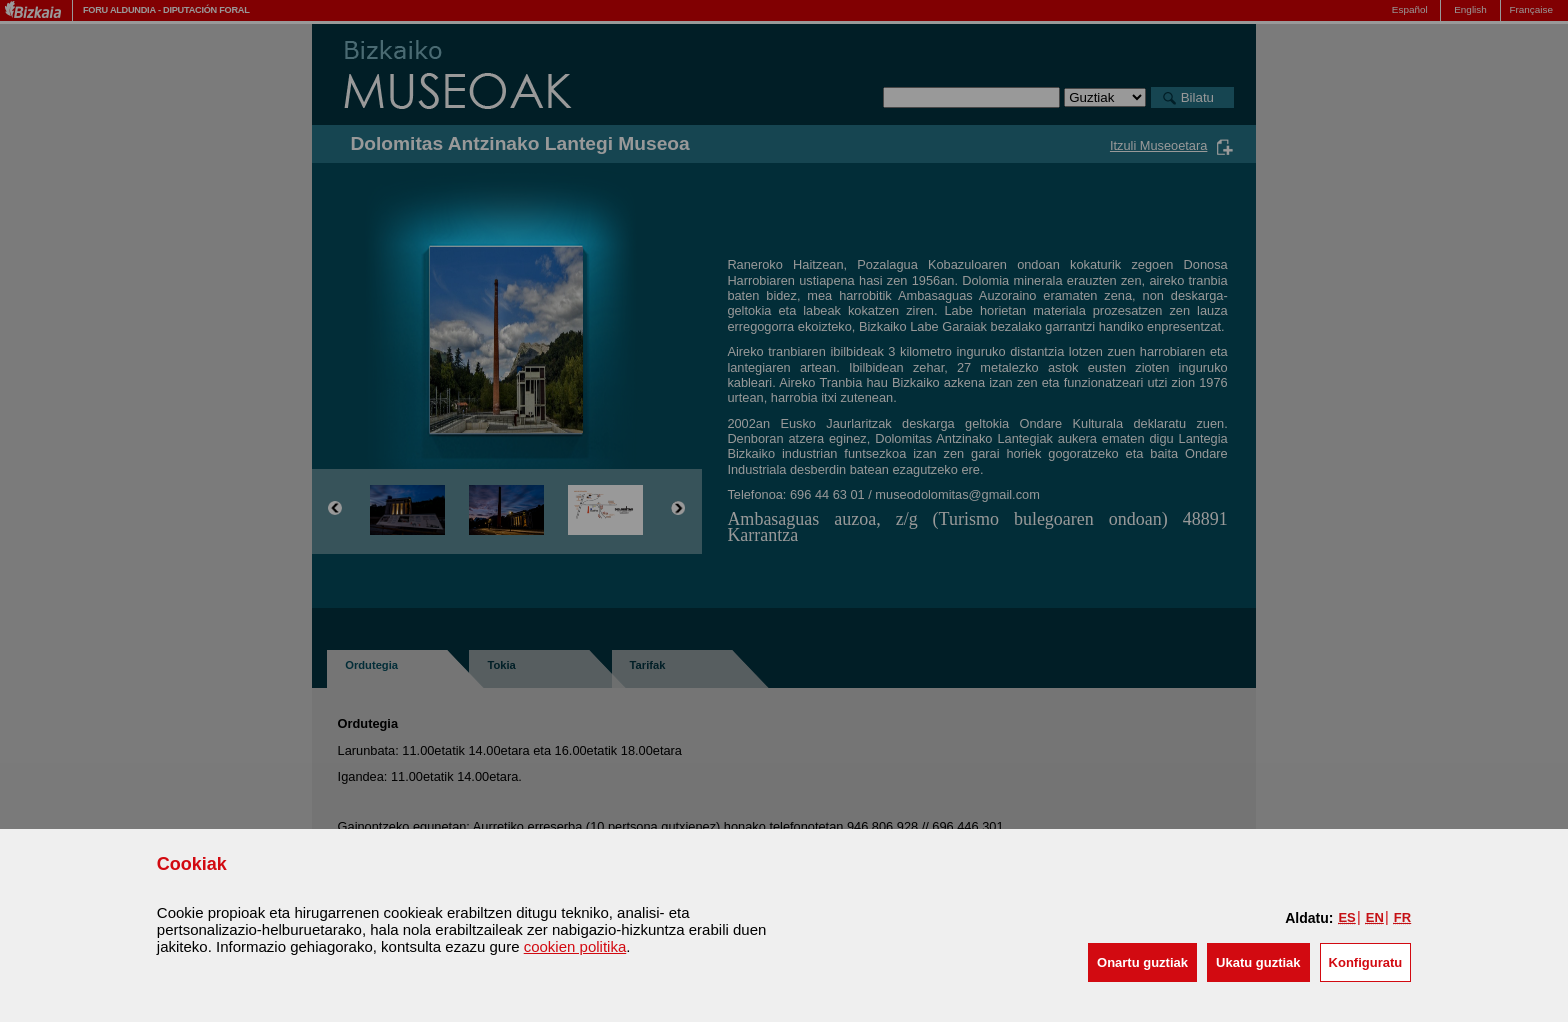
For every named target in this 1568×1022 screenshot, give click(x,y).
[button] (1142, 962)
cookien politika (575, 946)
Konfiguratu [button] (1366, 962)
